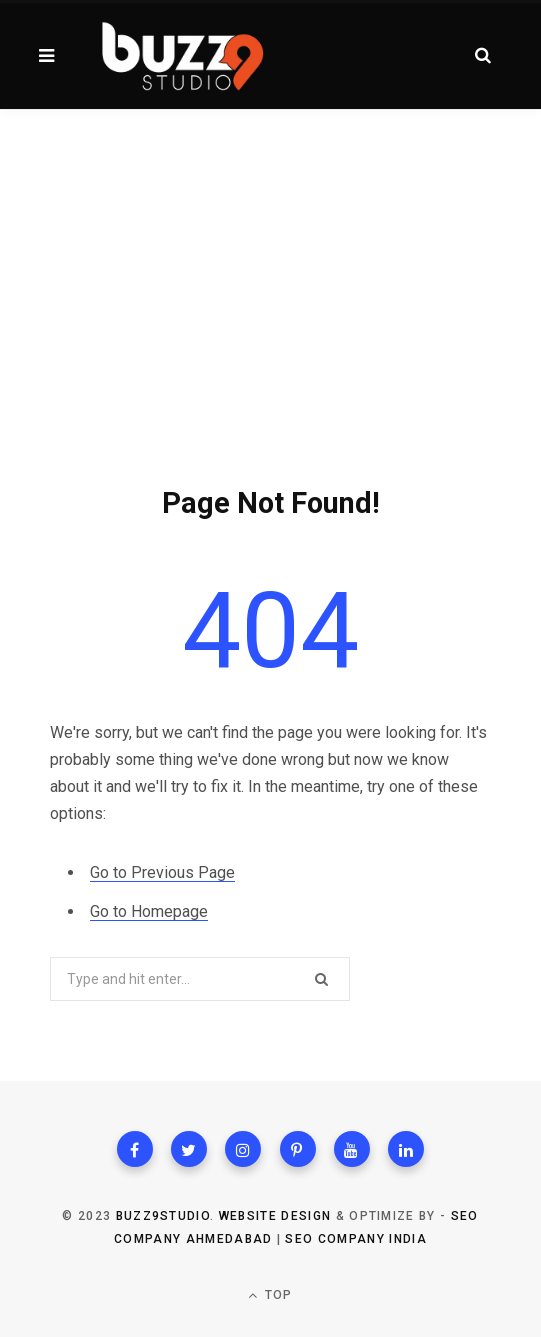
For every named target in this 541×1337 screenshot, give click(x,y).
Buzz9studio (163, 1216)
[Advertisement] (270, 260)
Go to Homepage (149, 911)
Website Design (275, 1216)
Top (270, 1295)
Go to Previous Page (162, 872)
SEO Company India (355, 1239)
